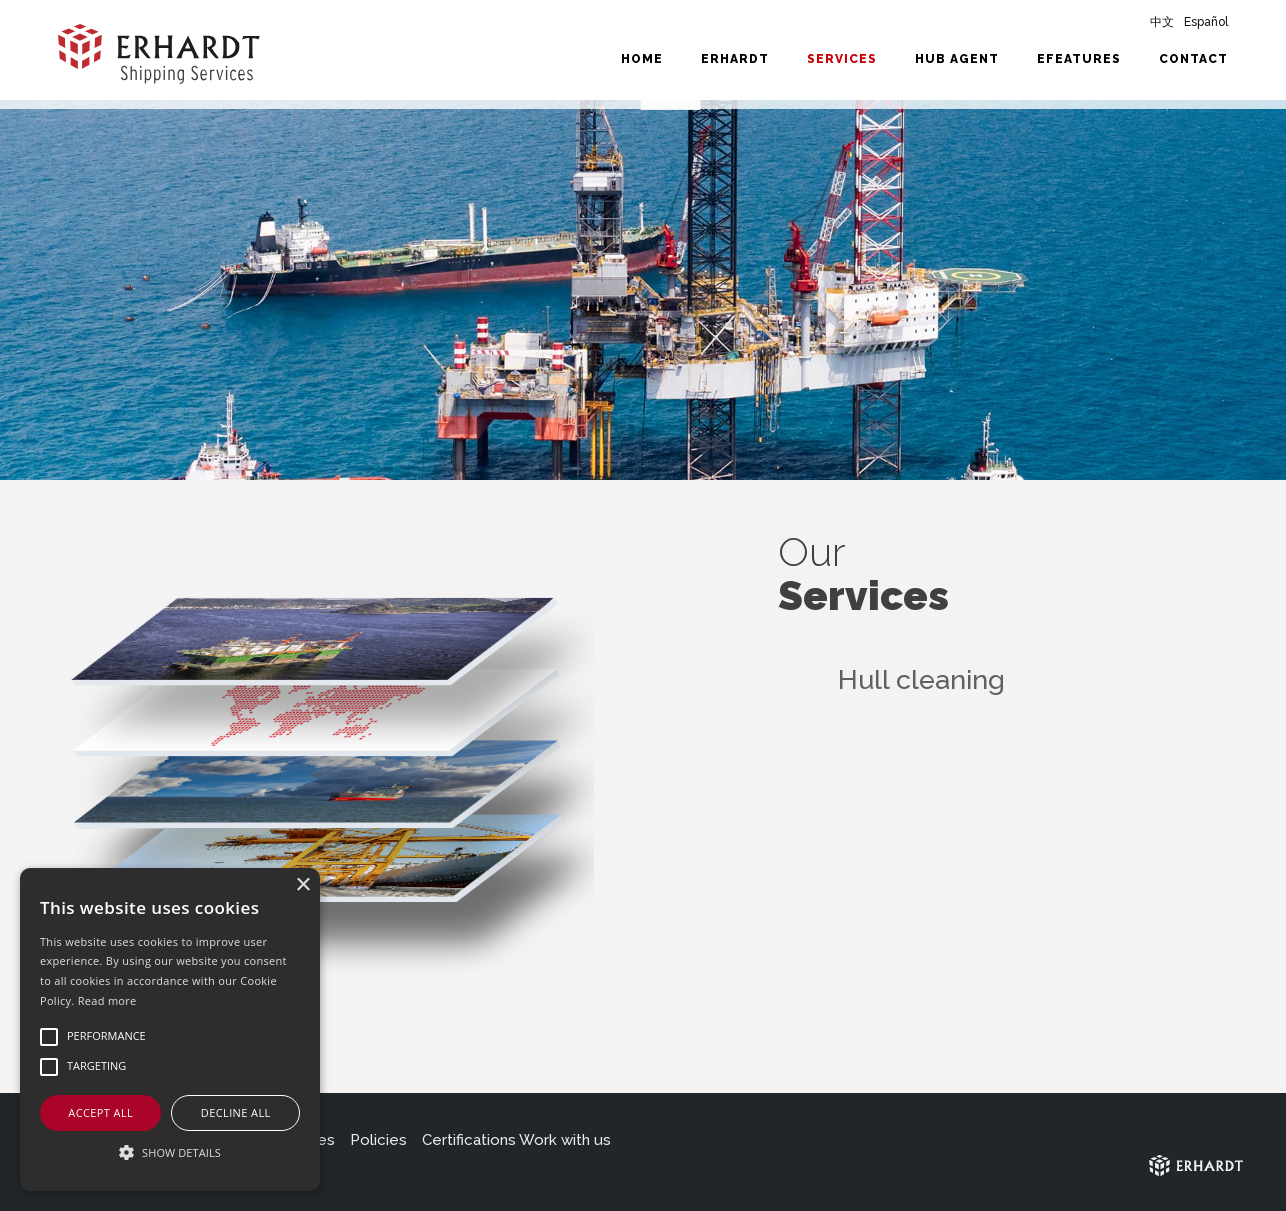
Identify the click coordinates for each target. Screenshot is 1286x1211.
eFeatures (1079, 59)
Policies (378, 1140)
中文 (1162, 22)
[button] (170, 1153)
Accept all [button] (100, 1112)
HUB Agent (957, 59)
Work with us (565, 1140)
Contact (1193, 59)
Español (1206, 22)
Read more (107, 1000)
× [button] (302, 885)
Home (642, 59)
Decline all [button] (236, 1112)
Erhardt (735, 59)
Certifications (469, 1140)
